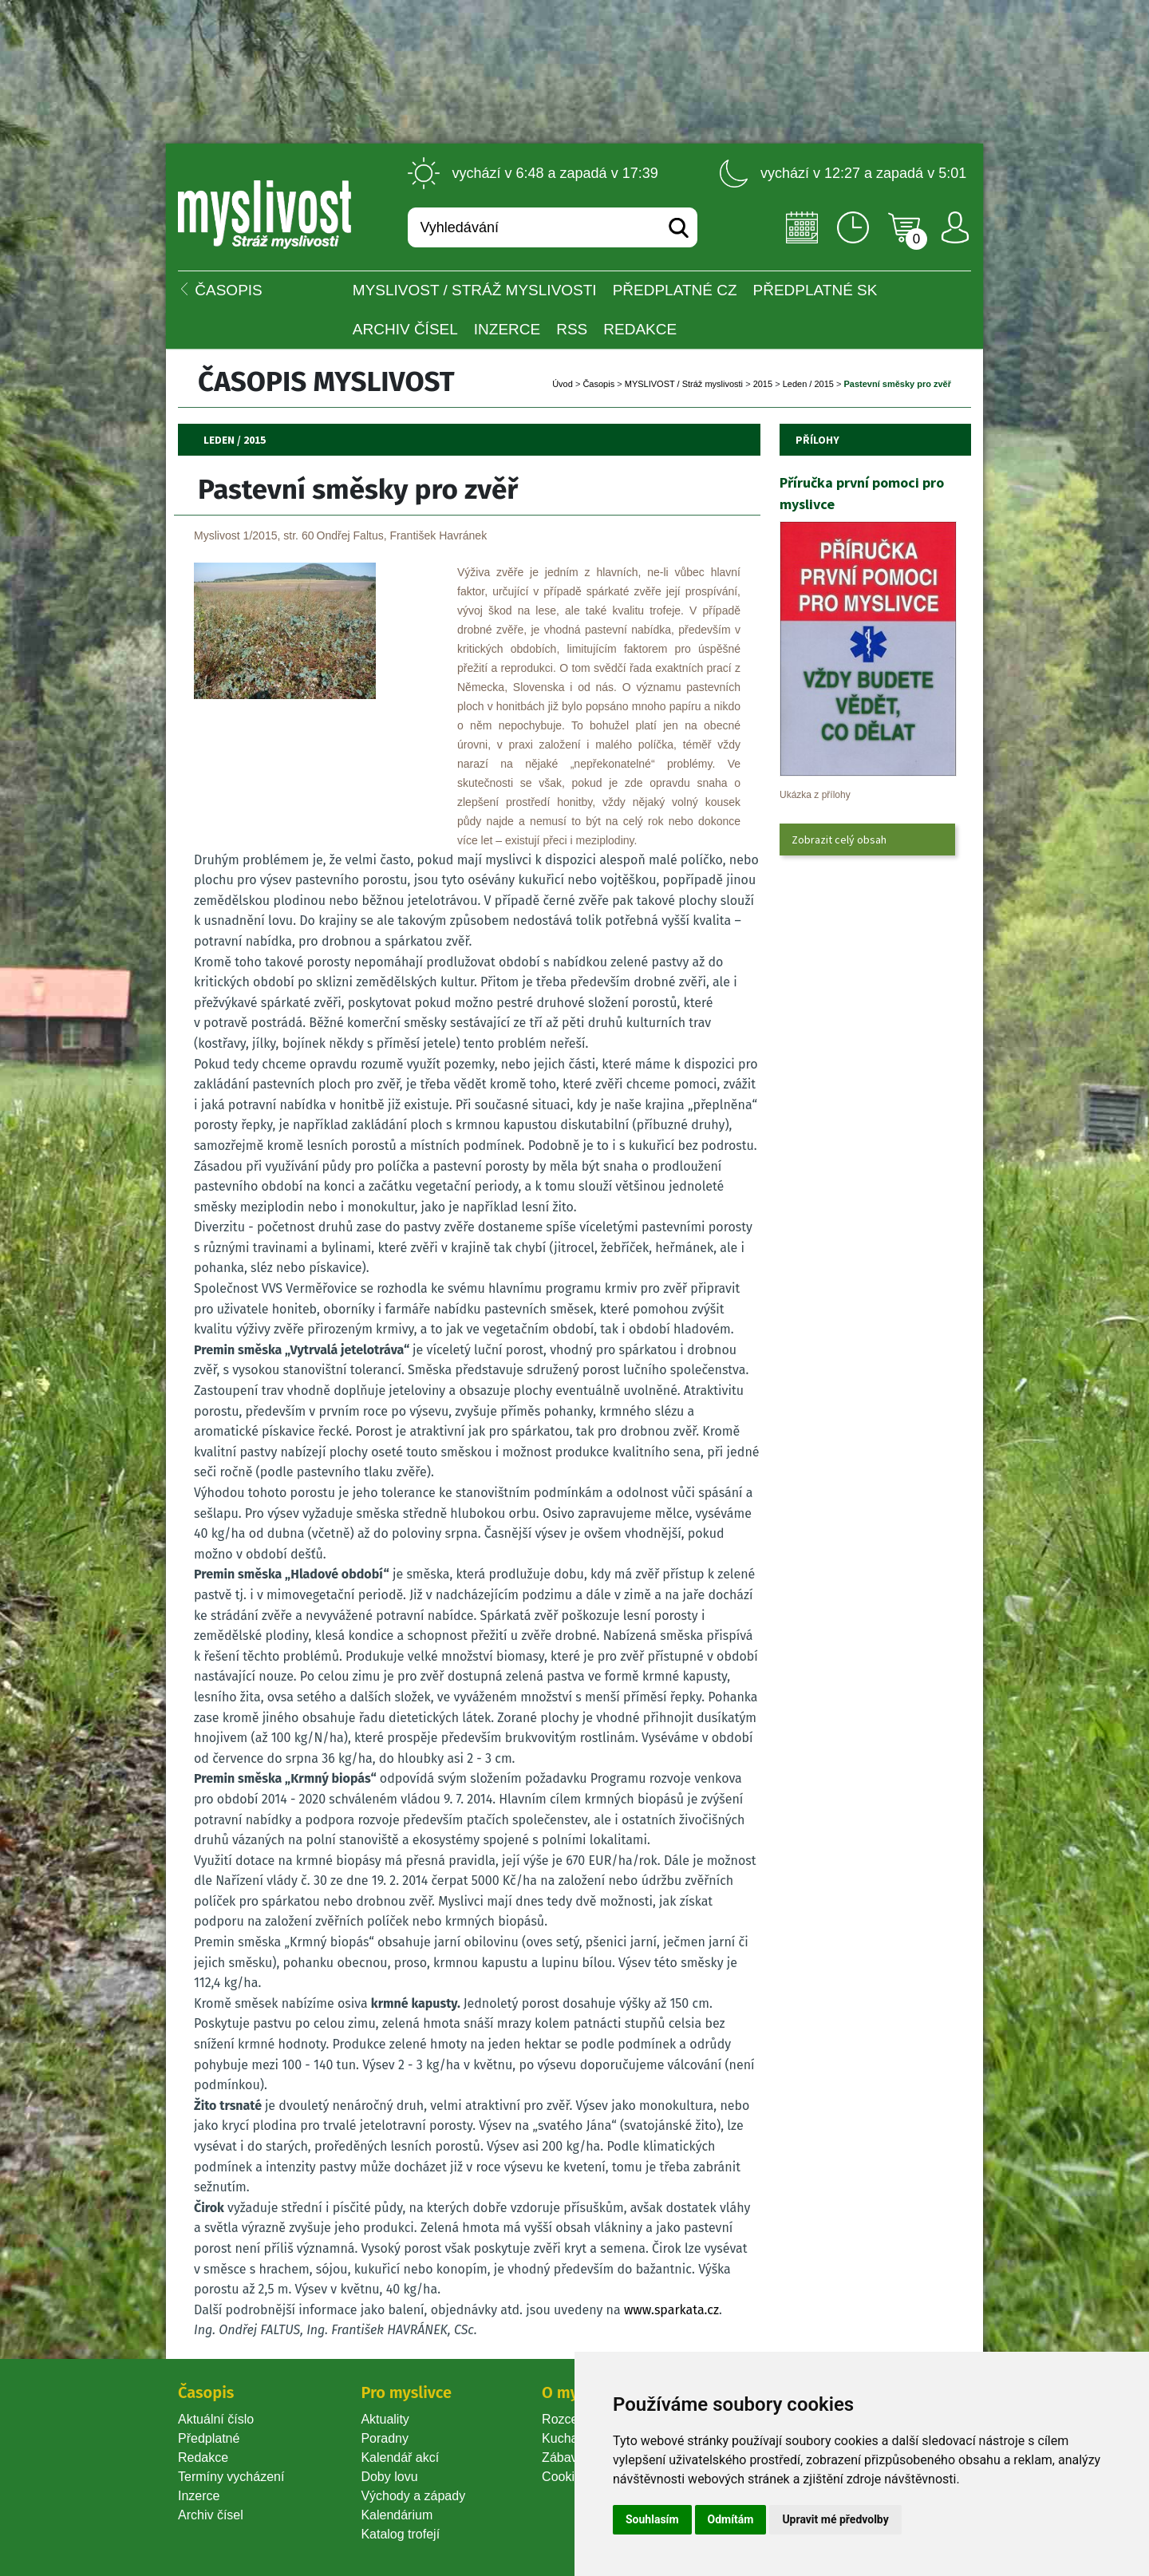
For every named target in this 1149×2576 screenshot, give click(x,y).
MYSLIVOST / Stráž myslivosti (475, 290)
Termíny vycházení (231, 2476)
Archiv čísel (405, 329)
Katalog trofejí (400, 2534)
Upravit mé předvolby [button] (835, 2519)
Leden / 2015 (808, 384)
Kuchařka (569, 2438)
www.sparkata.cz (671, 2309)
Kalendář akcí (400, 2457)
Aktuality (385, 2419)
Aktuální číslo (216, 2419)
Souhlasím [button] (652, 2519)
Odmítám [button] (731, 2519)
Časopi (598, 384)
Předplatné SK (815, 290)
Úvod (562, 384)
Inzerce (198, 2496)
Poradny (385, 2438)
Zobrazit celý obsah (839, 839)
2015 (762, 384)
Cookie (565, 2476)
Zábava (563, 2457)
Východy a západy (413, 2496)
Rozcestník (573, 2419)
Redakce (640, 329)
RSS (571, 329)
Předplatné (208, 2438)
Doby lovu (389, 2476)
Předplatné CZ (675, 290)
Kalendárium (396, 2515)
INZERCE (507, 329)
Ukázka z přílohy (815, 794)
